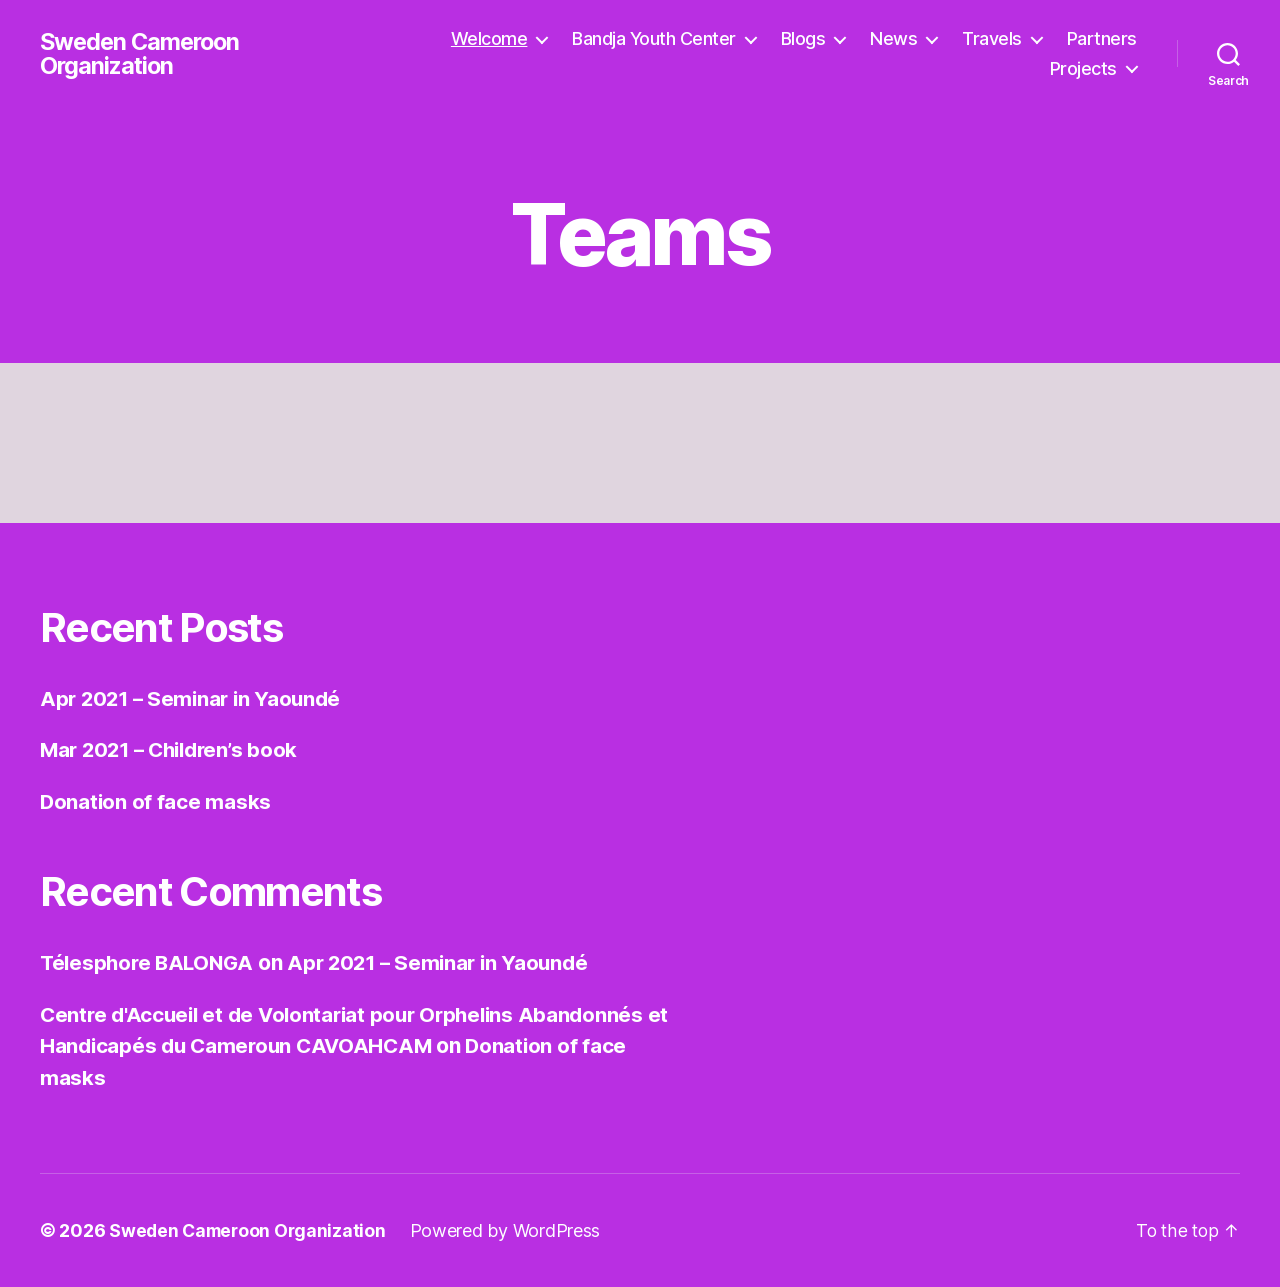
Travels (992, 38)
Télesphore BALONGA (150, 962)
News (893, 38)
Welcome (489, 38)
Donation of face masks (156, 801)
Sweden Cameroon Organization (143, 54)
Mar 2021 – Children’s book (175, 749)
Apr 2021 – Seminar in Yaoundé (195, 698)
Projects (1083, 68)
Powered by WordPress (511, 1230)
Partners (1102, 38)
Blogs (803, 38)
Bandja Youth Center (654, 38)
